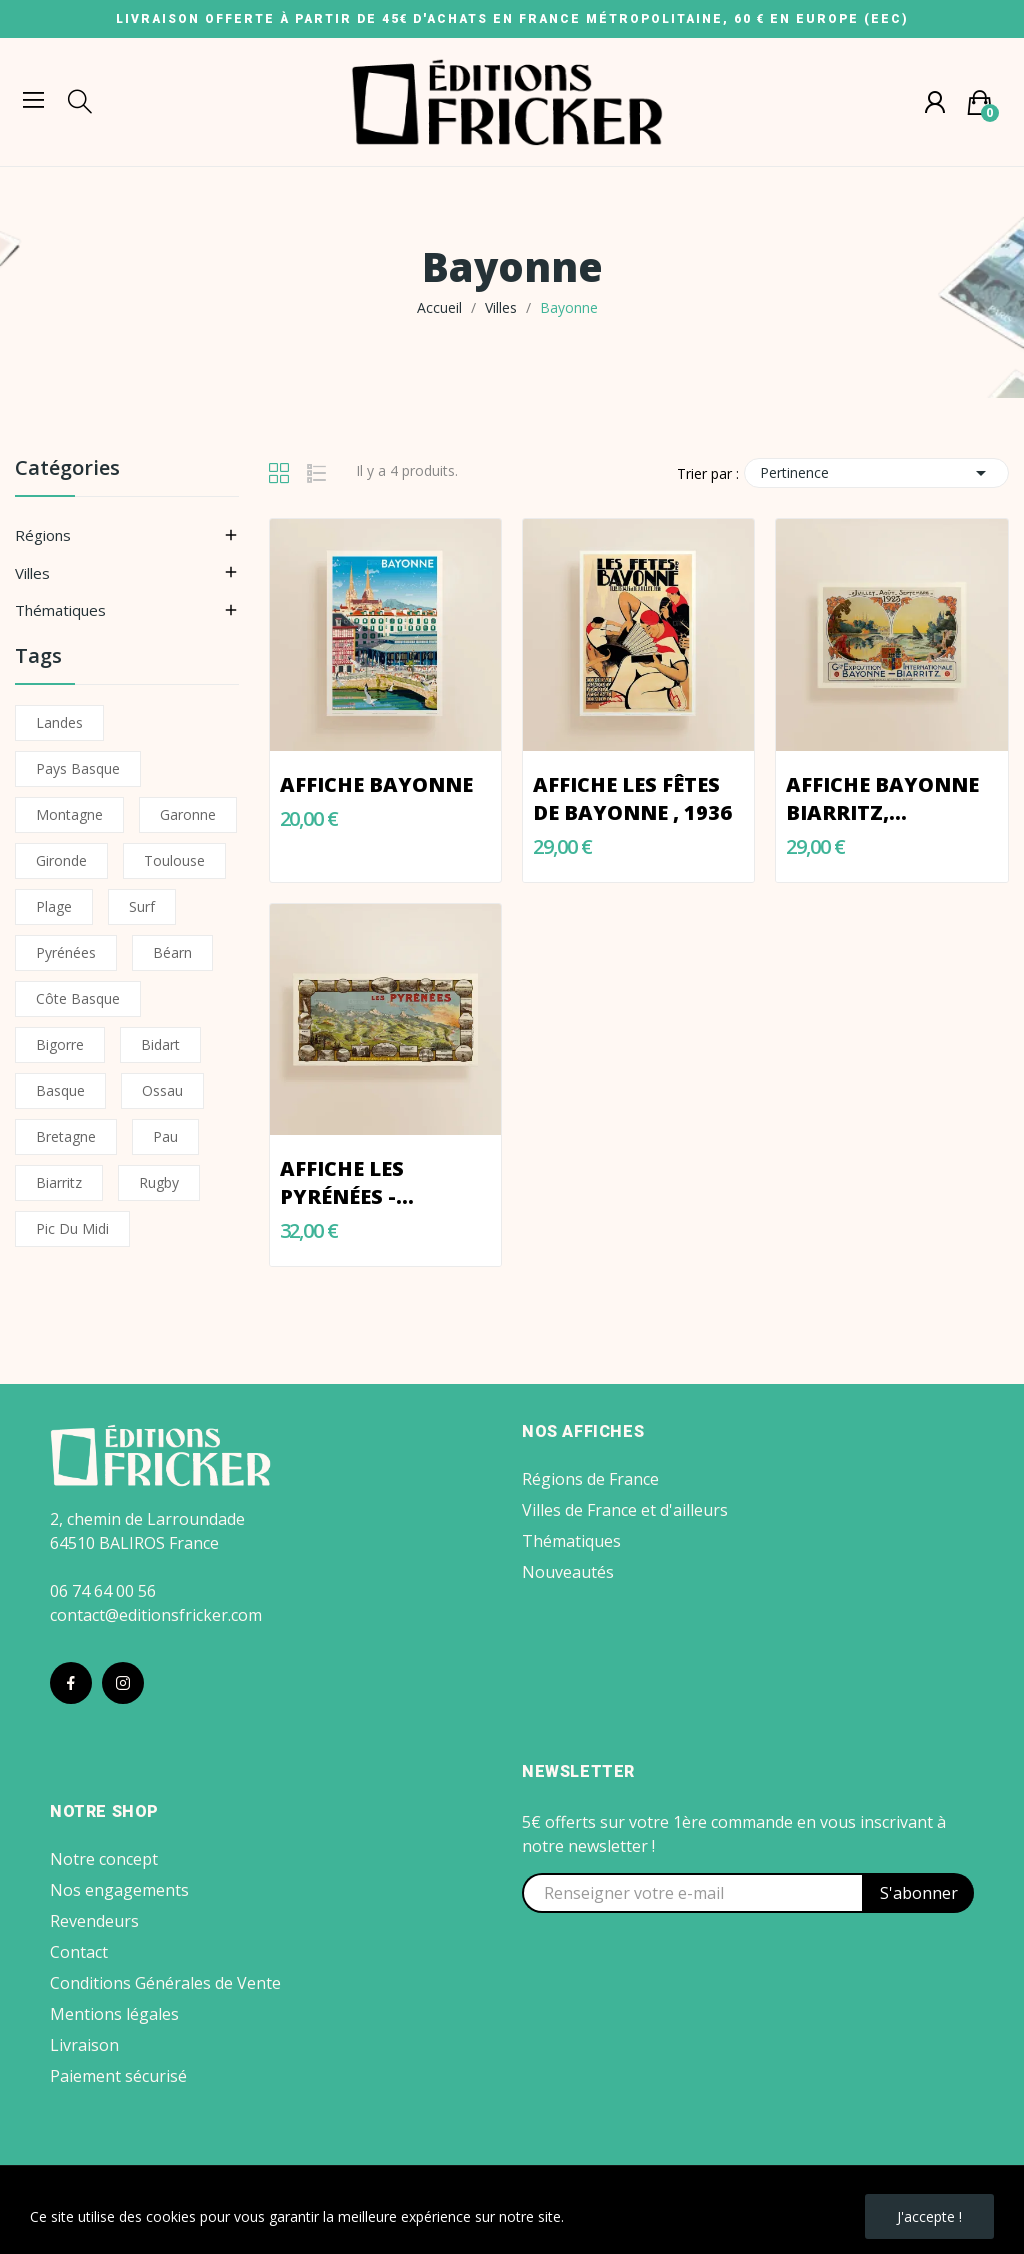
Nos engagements (119, 1890)
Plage (54, 906)
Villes (32, 573)
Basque (60, 1090)
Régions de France (590, 1479)
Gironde (61, 860)
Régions (43, 535)
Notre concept (104, 1859)
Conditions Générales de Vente (165, 1983)
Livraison (84, 2045)
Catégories (67, 469)
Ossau (162, 1090)
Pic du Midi (72, 1228)
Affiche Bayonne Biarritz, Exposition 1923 (882, 799)
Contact (79, 1952)
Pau (165, 1136)
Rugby (159, 1182)
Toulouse (174, 860)
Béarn (172, 952)
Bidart (160, 1044)
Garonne (188, 814)
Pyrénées (66, 952)
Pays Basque (78, 768)
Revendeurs (94, 1921)
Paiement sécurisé (118, 2076)
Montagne (69, 814)
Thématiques (60, 610)
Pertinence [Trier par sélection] (876, 473)
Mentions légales (114, 2014)
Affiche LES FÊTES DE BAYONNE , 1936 (632, 798)
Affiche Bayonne (376, 784)
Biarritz (59, 1182)
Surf (142, 906)
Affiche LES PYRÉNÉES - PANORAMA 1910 (369, 1183)
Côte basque (78, 998)
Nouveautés (568, 1572)
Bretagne (66, 1136)
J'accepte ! (929, 2216)
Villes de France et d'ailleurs (625, 1510)
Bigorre (60, 1044)
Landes (59, 722)
